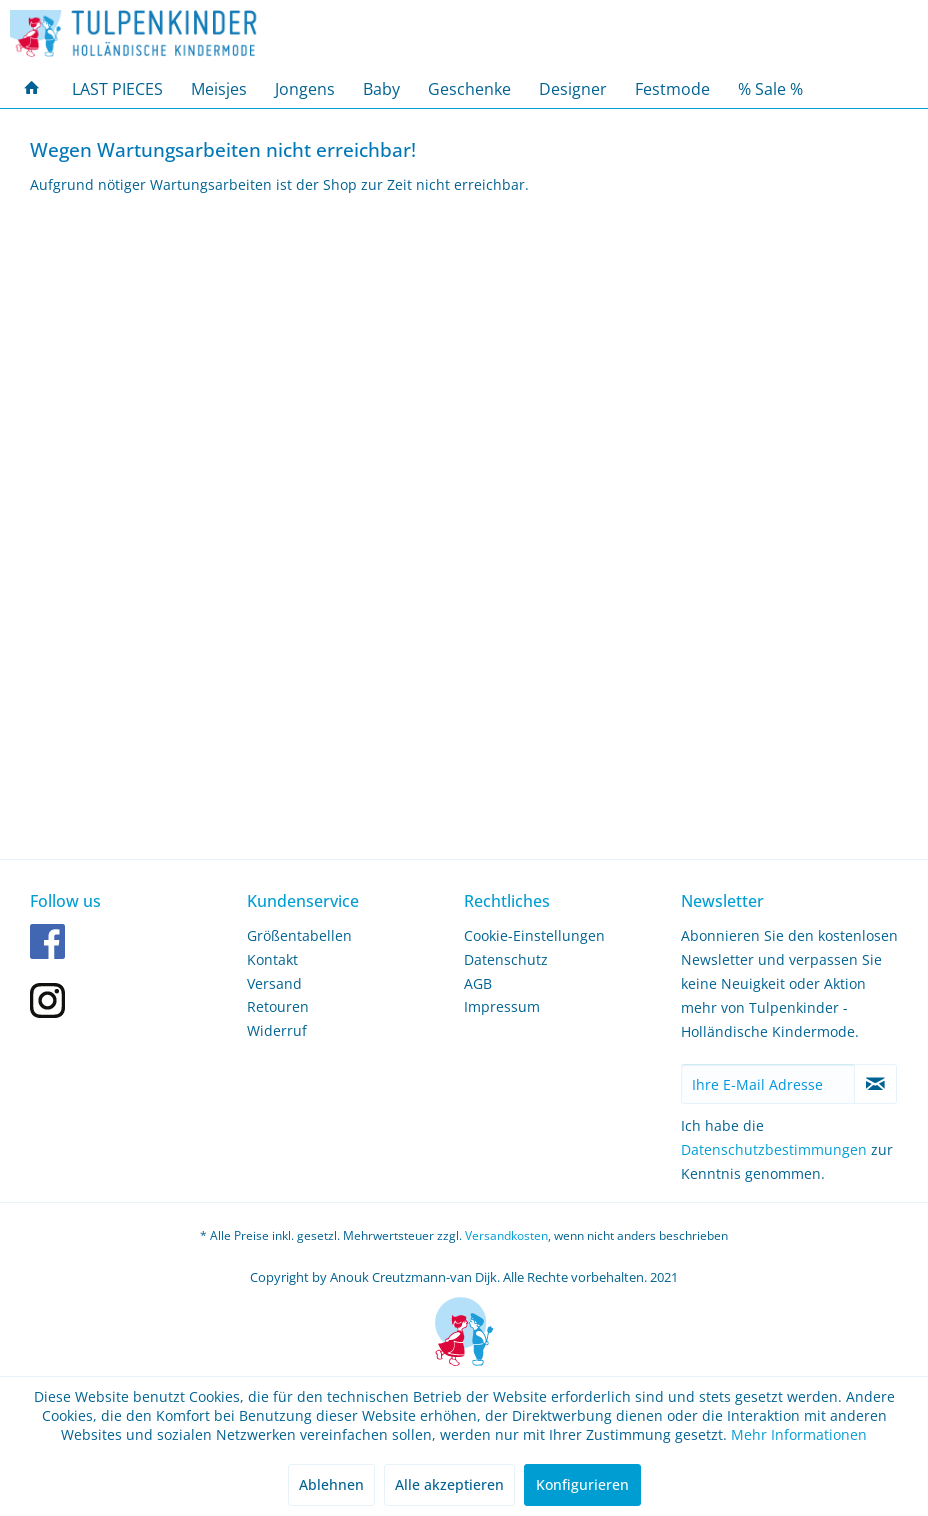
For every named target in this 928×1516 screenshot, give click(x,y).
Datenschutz (506, 959)
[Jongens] (305, 89)
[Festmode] (672, 89)
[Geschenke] (469, 89)
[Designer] (573, 89)
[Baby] (381, 89)
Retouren (278, 1006)
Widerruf (277, 1030)
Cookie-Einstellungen (534, 935)
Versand (274, 983)
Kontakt (272, 959)
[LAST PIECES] (117, 89)
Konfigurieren (582, 1484)
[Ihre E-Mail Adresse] (768, 1084)
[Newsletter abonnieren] (875, 1084)
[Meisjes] (219, 89)
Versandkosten (506, 1235)
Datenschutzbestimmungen (774, 1149)
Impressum (502, 1006)
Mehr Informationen (799, 1434)
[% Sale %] (770, 89)
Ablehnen (331, 1484)
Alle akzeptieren (449, 1484)
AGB (478, 983)
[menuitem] (32, 89)
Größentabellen (299, 935)
